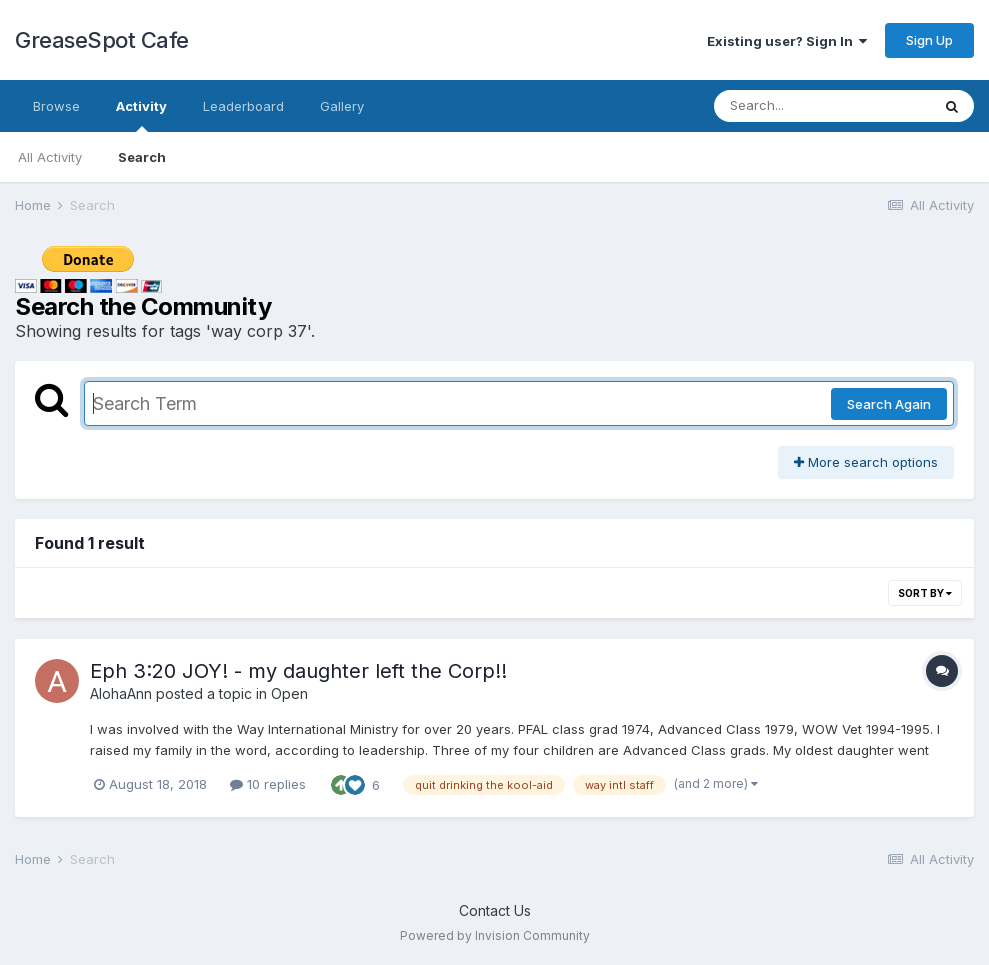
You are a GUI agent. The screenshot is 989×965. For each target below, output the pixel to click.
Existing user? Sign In (787, 41)
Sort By (925, 593)
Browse (56, 106)
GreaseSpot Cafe (102, 40)
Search (142, 157)
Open (289, 693)
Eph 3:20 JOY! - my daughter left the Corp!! (298, 671)
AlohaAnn (121, 693)
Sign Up (929, 40)
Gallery (342, 106)
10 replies (268, 784)
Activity (141, 115)
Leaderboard (243, 106)
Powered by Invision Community (495, 935)
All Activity (50, 157)
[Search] (822, 106)
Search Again (889, 404)
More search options (866, 462)
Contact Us (495, 910)
